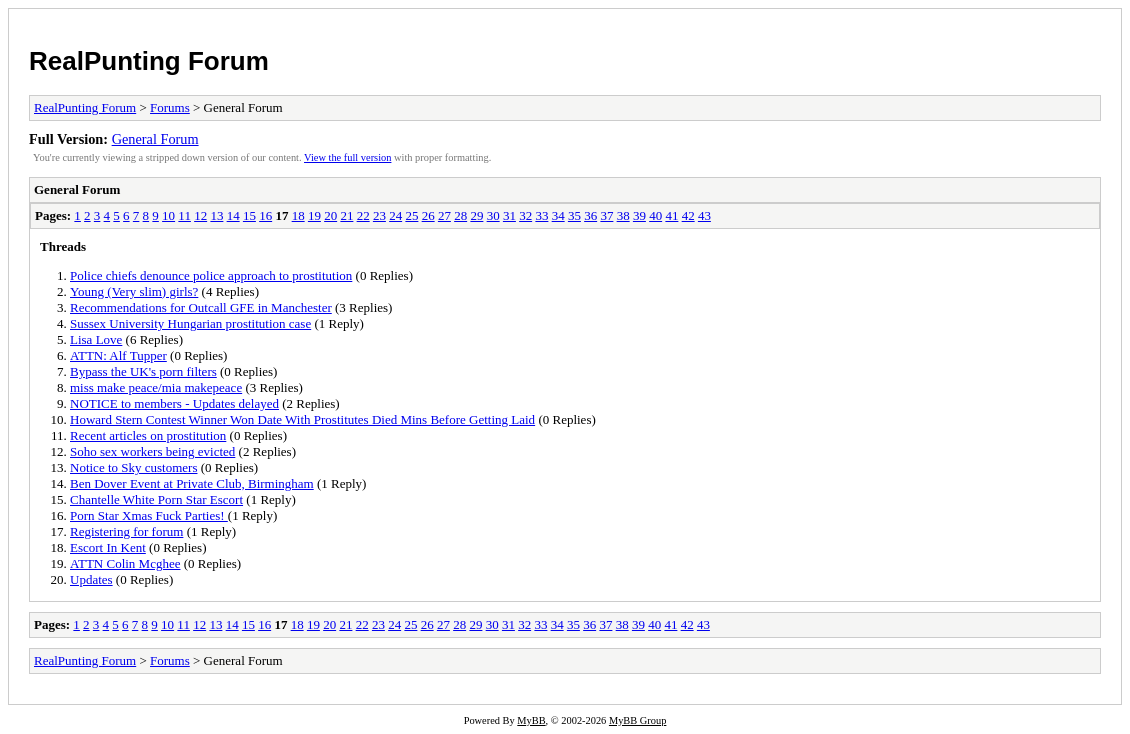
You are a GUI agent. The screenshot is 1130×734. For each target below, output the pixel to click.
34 (558, 215)
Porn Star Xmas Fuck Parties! (149, 515)
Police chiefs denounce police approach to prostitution (211, 275)
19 (314, 215)
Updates (91, 579)
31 (509, 215)
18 (298, 215)
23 (379, 215)
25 (411, 215)
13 (216, 215)
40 (655, 215)
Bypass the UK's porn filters (143, 371)
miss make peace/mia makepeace (156, 387)
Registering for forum (126, 531)
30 (493, 215)
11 (184, 215)
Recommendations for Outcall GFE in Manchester (201, 307)
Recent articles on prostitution (148, 435)
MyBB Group (637, 720)
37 (606, 215)
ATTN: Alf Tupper (118, 355)
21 (346, 215)
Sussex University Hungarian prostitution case (190, 323)
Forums (170, 107)
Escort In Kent (108, 547)
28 (460, 215)
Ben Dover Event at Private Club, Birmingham (192, 483)
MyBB (531, 720)
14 (233, 215)
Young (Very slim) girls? (134, 291)
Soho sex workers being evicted (152, 451)
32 (525, 215)
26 (428, 215)
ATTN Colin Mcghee (125, 563)
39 (639, 215)
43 (704, 215)
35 (574, 215)
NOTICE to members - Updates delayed (174, 403)
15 (249, 215)
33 (541, 215)
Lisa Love (96, 339)
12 (200, 215)
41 (671, 215)
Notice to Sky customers (133, 467)
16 (265, 215)
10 (168, 215)
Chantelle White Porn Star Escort (156, 499)
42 (688, 215)
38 (623, 215)
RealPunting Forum (149, 61)
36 (590, 215)
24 (395, 215)
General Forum (155, 139)
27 (444, 215)
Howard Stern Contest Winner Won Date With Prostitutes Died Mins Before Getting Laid (302, 419)
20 (330, 215)
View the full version (347, 157)
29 (476, 215)
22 (363, 215)
